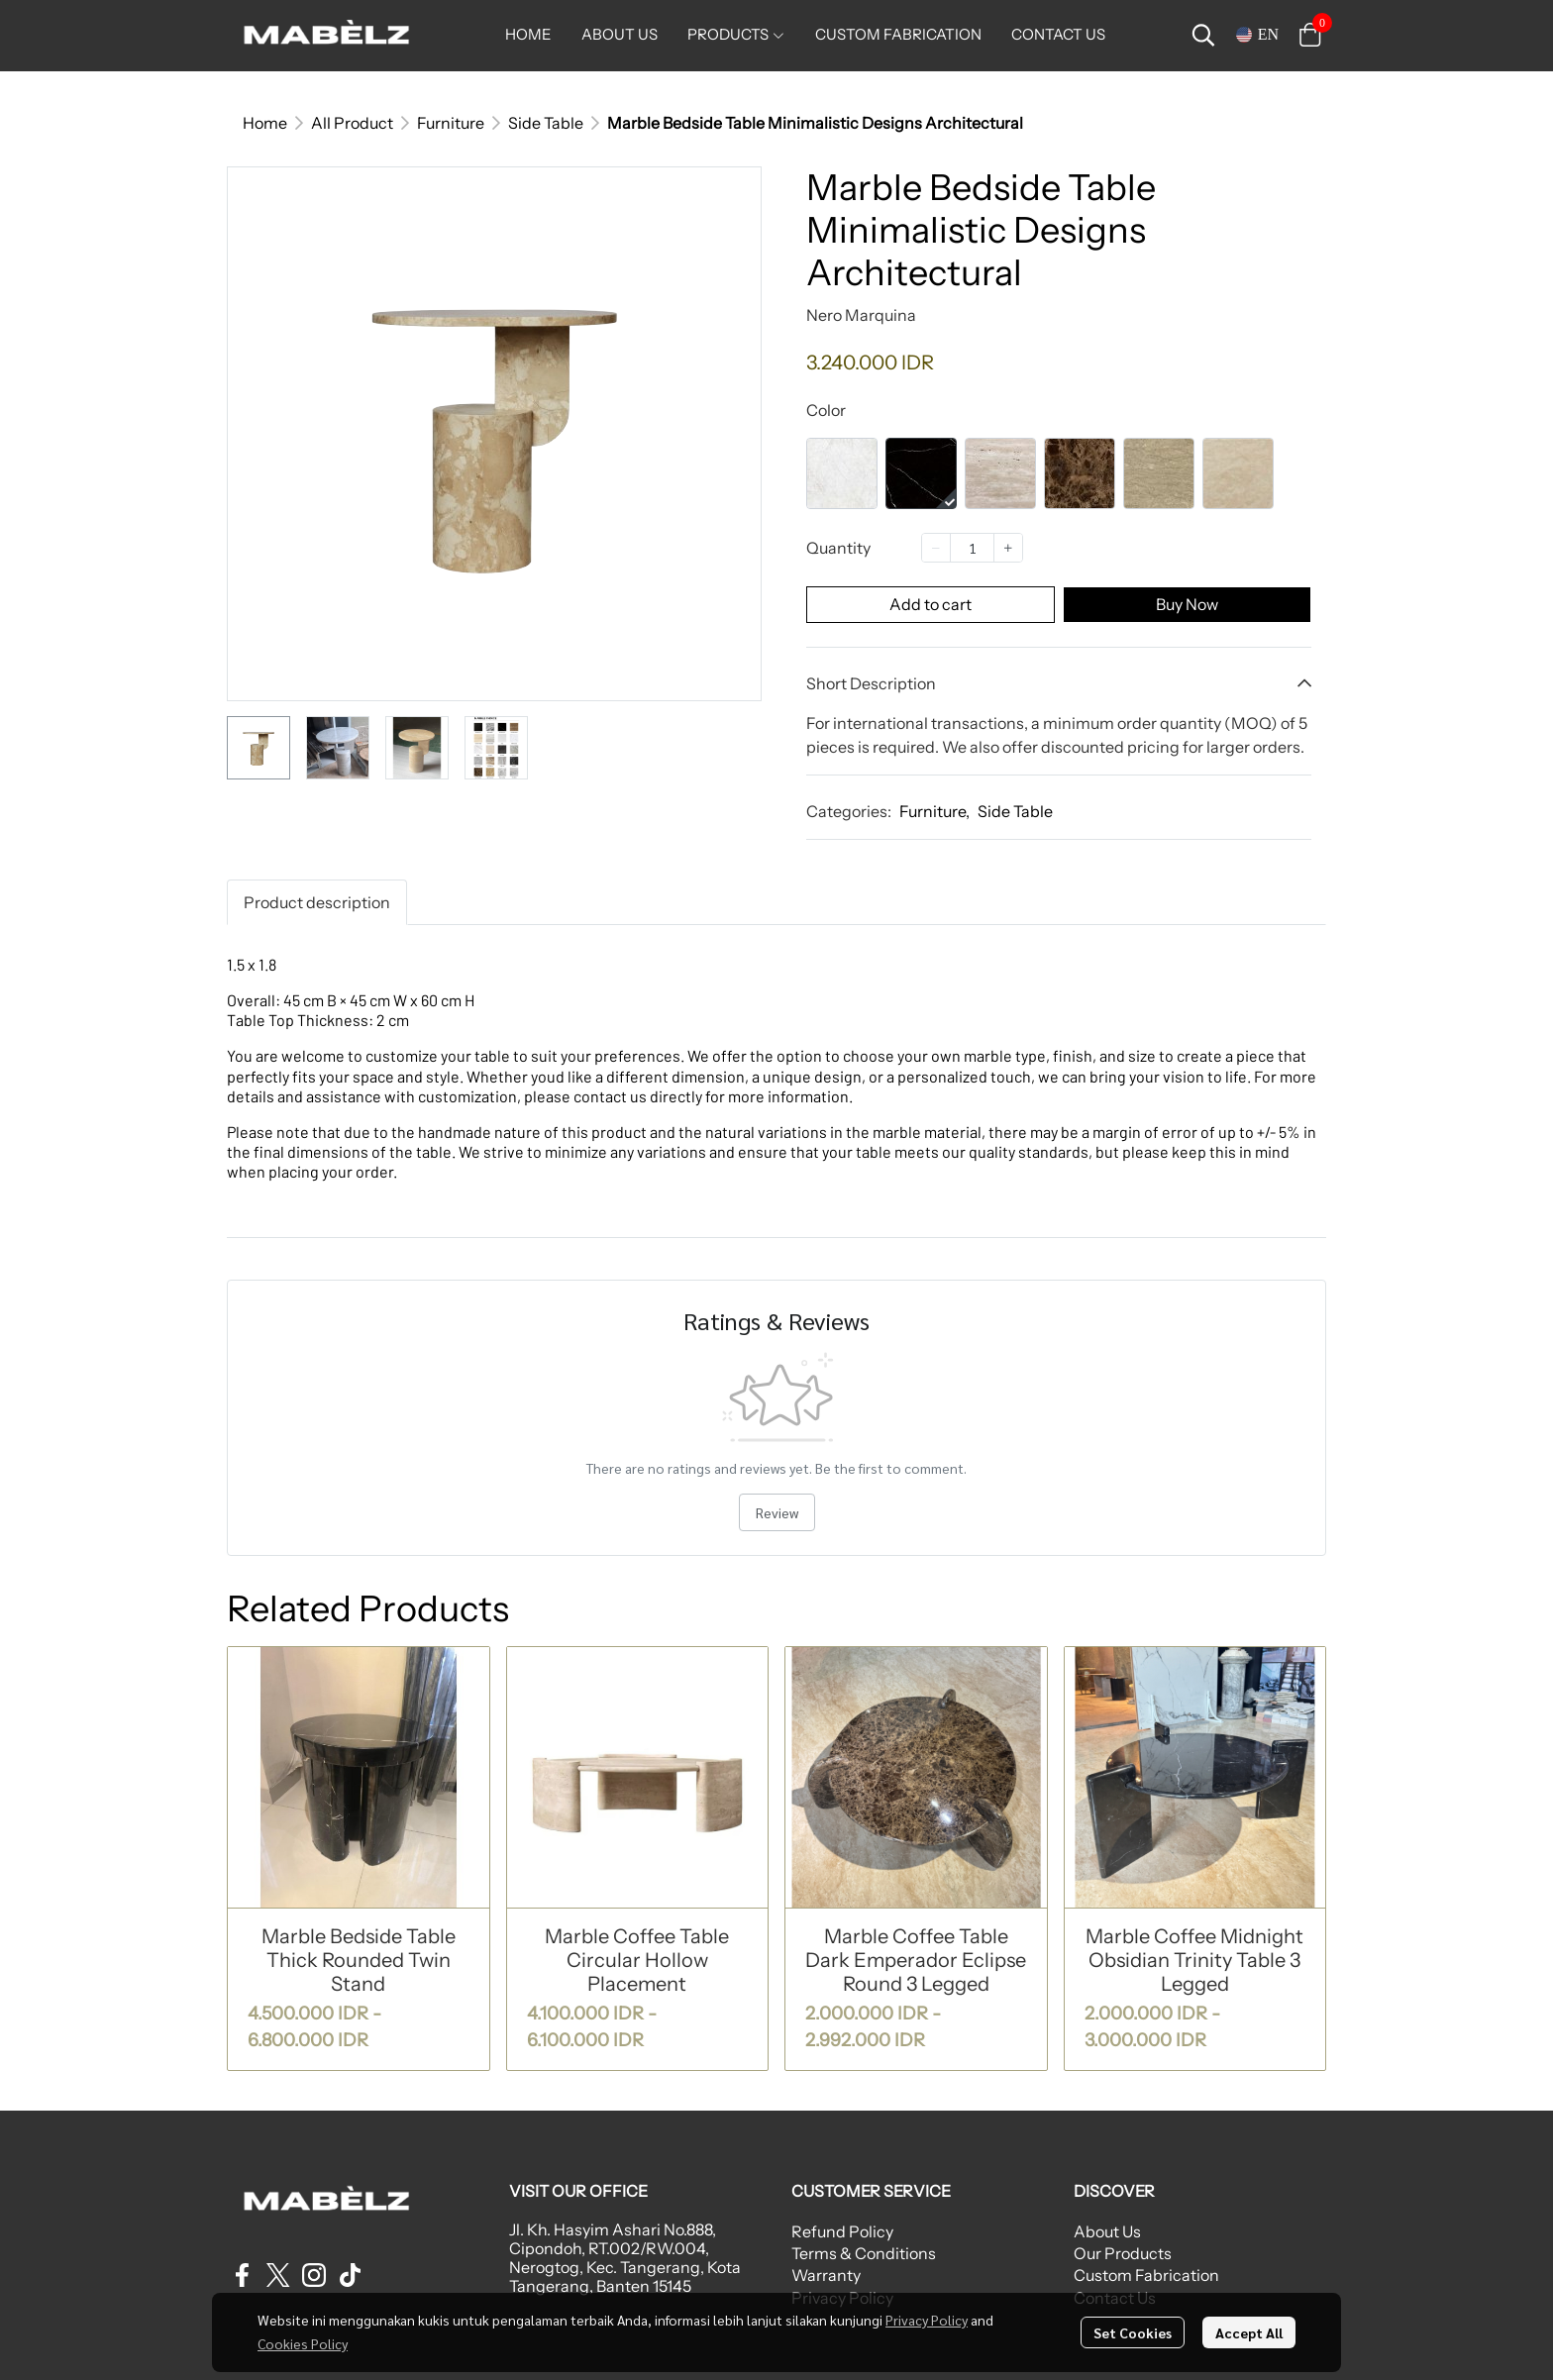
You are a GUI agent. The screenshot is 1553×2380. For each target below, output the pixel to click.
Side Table (545, 123)
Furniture (450, 123)
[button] (1203, 35)
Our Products (1123, 2253)
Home (265, 123)
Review (777, 1512)
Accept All (1249, 2332)
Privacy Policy (926, 2319)
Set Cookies (1132, 2332)
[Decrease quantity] (936, 548)
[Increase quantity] (1008, 548)
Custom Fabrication (1146, 2275)
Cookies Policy (303, 2343)
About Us (1107, 2231)
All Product (352, 123)
